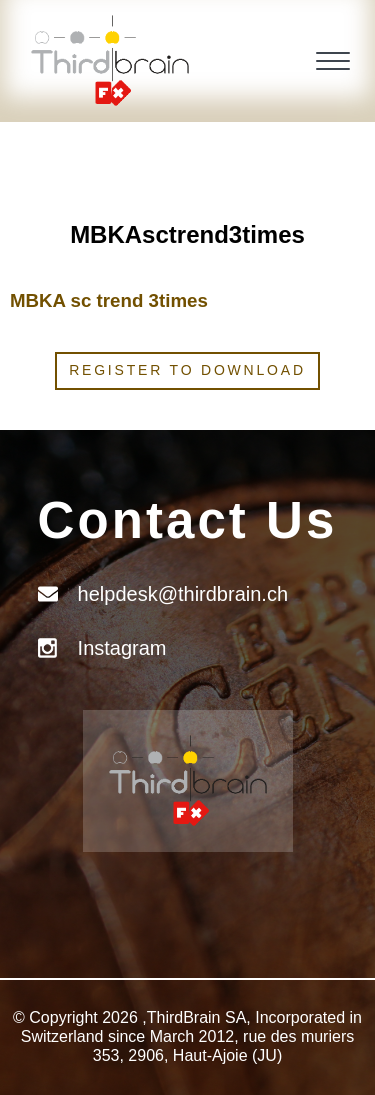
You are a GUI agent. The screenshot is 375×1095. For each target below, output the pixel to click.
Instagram (122, 648)
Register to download (187, 370)
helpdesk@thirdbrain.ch (183, 594)
